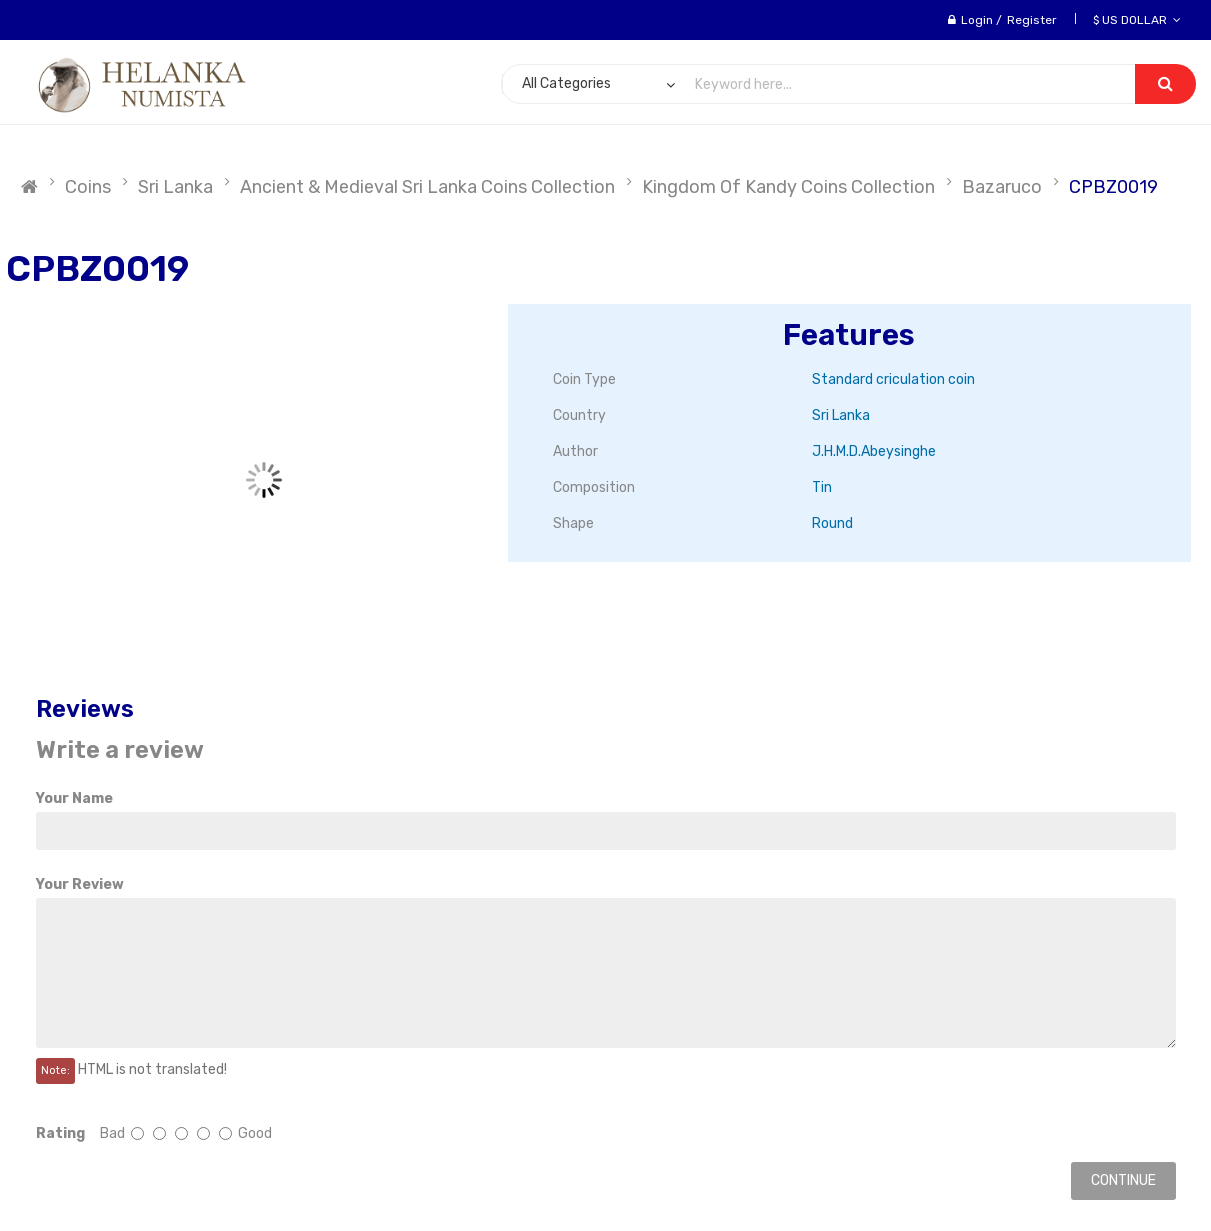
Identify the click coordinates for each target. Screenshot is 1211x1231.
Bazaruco (1002, 187)
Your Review (80, 884)
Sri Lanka (175, 187)
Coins (88, 187)
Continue (1123, 1180)
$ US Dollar (1137, 20)
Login (977, 20)
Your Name (74, 798)
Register (1032, 20)
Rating (60, 1133)
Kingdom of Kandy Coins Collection (788, 187)
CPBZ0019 (1113, 187)
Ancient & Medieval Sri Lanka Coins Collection (427, 187)
